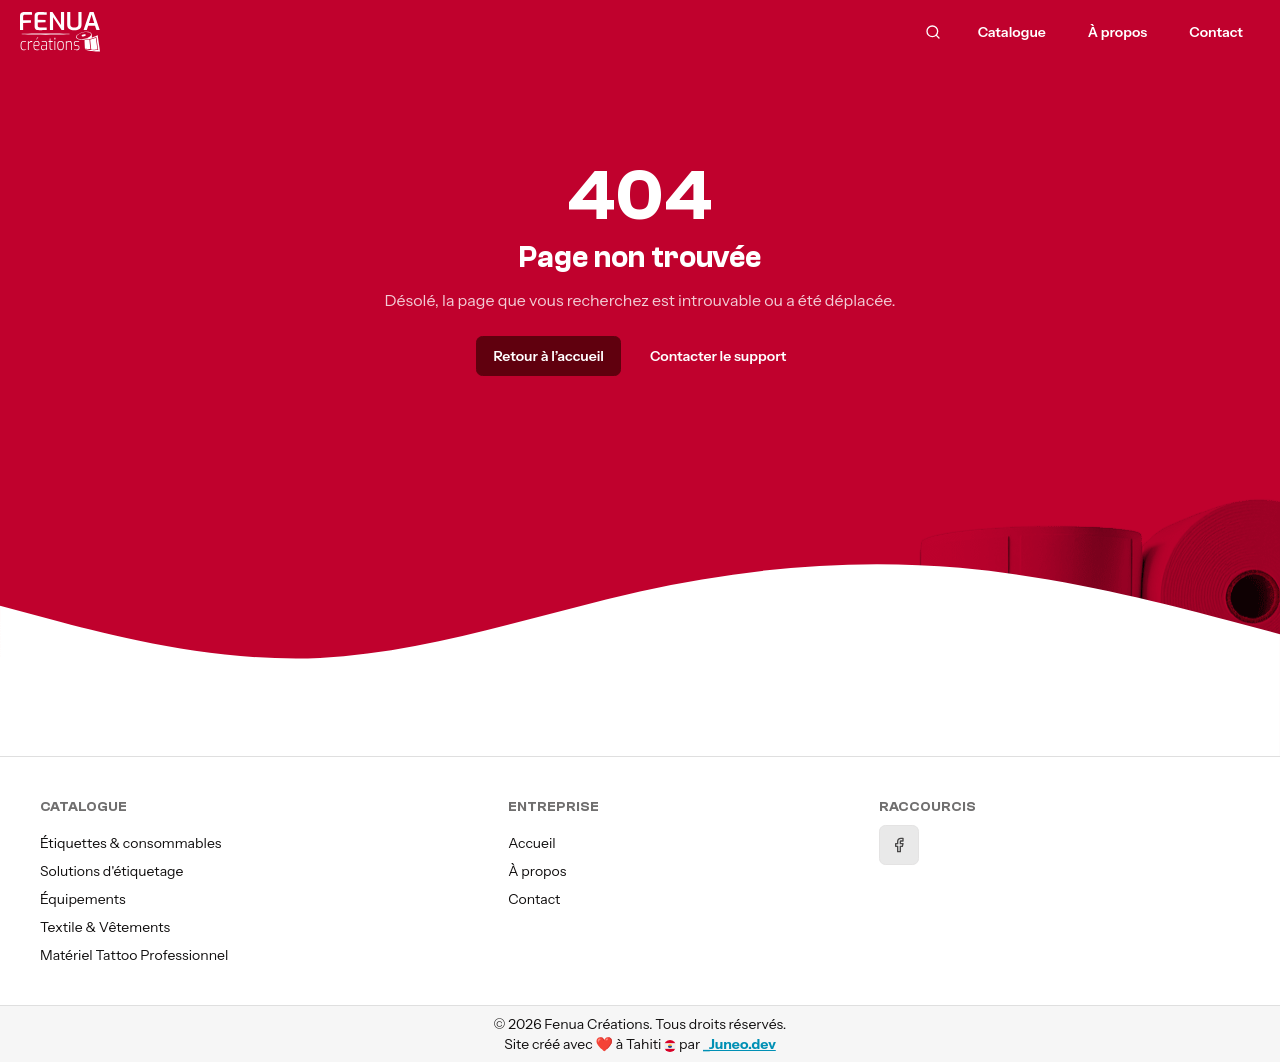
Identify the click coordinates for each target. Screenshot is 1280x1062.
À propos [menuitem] (1118, 32)
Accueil (531, 843)
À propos (537, 871)
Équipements (83, 899)
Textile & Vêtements (105, 927)
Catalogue (1012, 32)
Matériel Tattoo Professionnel (134, 955)
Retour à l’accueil (548, 356)
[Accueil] (243, 32)
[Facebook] (899, 845)
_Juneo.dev (739, 1044)
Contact (534, 899)
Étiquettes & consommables (130, 843)
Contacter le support (718, 356)
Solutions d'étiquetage (111, 871)
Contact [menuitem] (1216, 32)
